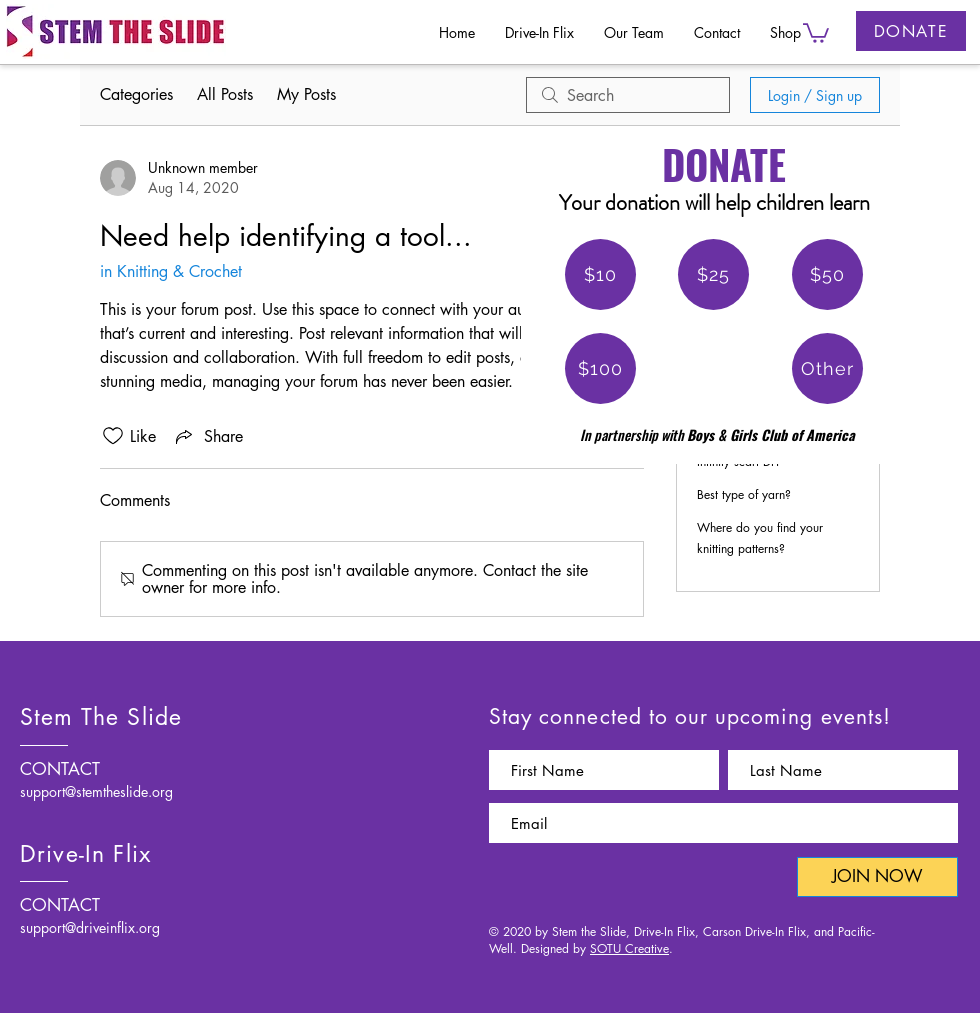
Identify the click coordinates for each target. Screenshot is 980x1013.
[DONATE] (911, 31)
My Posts (306, 94)
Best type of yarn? (744, 494)
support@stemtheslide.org (96, 791)
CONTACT (60, 769)
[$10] (600, 274)
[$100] (600, 368)
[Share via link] (207, 436)
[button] (816, 32)
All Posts (225, 94)
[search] (628, 95)
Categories (136, 94)
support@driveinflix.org (90, 927)
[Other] (827, 368)
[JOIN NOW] (877, 877)
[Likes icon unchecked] (113, 436)
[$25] (713, 274)
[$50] (827, 274)
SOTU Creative (629, 948)
